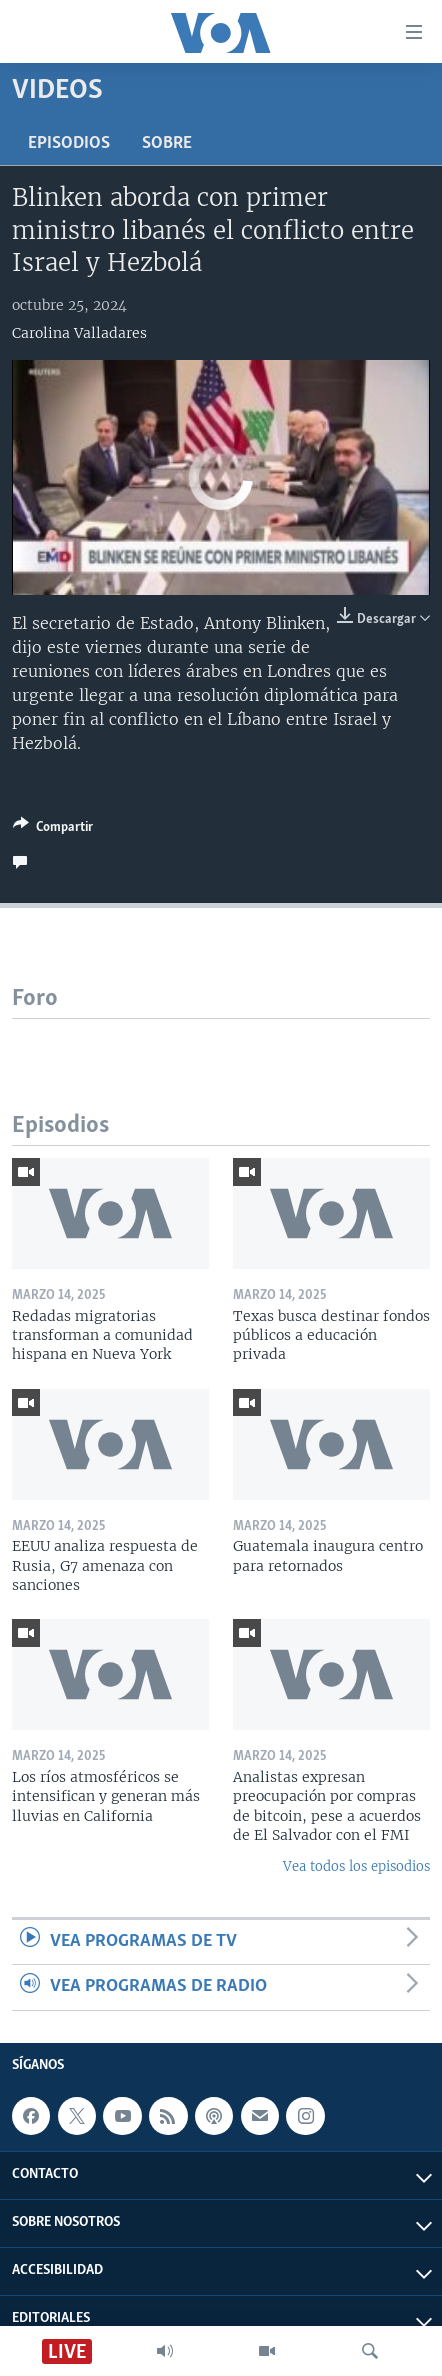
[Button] (53, 830)
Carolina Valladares (79, 333)
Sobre (167, 143)
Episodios (69, 143)
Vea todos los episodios (356, 1866)
